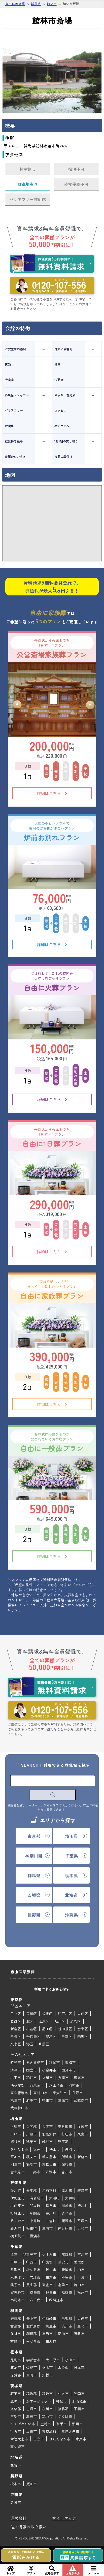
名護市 (15, 2502)
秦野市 (66, 2220)
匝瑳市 (66, 2277)
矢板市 (47, 2374)
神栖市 (61, 2401)
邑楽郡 (66, 2318)
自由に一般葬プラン (52, 1441)
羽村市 (73, 2085)
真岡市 (31, 2374)
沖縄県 (16, 2494)
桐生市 (51, 2326)
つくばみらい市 (22, 2423)
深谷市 (66, 2164)
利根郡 (31, 2333)
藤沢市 (15, 2228)
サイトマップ (64, 2518)
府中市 (31, 2100)
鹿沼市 (15, 2367)
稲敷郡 (31, 2393)
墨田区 (47, 2028)
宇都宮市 (33, 2359)
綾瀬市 (82, 2190)
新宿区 (15, 2028)
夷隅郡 (66, 2254)
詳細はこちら (52, 793)
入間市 (47, 2126)
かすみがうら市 (38, 2401)
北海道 (16, 2457)
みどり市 (33, 2341)
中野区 (66, 2036)
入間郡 (31, 2126)
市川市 (82, 2254)
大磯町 (54, 2198)
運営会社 (18, 2518)
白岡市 (70, 2149)
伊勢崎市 (49, 2318)
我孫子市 (30, 2254)
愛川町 (15, 2190)
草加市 (15, 2156)
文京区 (15, 2043)
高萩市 (31, 2416)
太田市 (82, 2318)
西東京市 (37, 2085)
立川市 (47, 2077)
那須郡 (63, 2367)
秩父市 (31, 2156)
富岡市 (47, 2333)
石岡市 (15, 2393)
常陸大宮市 (19, 2438)
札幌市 (15, 2465)
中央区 (15, 2036)
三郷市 (35, 2171)
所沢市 (66, 2156)
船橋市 (66, 2292)
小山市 (70, 2359)
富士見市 (17, 2171)
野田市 (51, 2292)
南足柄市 (65, 2228)
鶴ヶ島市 (49, 2156)
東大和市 (60, 2092)
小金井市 (49, 2070)
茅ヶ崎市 (17, 2220)
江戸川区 (65, 2013)
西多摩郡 (17, 2085)
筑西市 (47, 2416)
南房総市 (17, 2299)
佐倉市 (51, 2277)
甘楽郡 (15, 2326)
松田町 (31, 2228)
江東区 (44, 2021)
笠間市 (79, 2393)
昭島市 (15, 2062)
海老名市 (37, 2198)
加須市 (82, 2126)
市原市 (15, 2262)
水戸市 (81, 2438)
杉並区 (31, 2028)
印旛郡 (47, 2262)
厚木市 (66, 2190)
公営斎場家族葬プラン (52, 647)
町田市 (47, 2100)
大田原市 (53, 2359)
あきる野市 (35, 2062)
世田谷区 (65, 2028)
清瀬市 (15, 2070)
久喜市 (82, 2134)
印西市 (31, 2262)
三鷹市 (63, 2100)
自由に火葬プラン (52, 981)
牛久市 (63, 2393)
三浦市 (47, 2228)
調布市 (79, 2077)
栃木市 (47, 2367)
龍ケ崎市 (17, 2446)
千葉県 (16, 2246)
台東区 (82, 2028)
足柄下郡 (49, 2190)
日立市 (38, 2438)
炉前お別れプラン (52, 830)
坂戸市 (38, 2149)
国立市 (31, 2070)
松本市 (15, 2483)
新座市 (82, 2156)
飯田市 (31, 2483)
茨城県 (16, 2385)
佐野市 (31, 2367)
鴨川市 (51, 2269)
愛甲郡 (31, 2190)
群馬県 (16, 2310)
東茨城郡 (49, 2431)
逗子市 (66, 2213)
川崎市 (66, 2205)
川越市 (31, 2134)
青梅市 (70, 2062)
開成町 (35, 2205)
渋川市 (66, 2326)
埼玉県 (16, 2118)
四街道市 (56, 2299)
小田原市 (17, 2205)
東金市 (47, 2284)
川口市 (15, 2134)
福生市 (15, 2100)
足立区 (15, 2013)
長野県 (16, 2476)
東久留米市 (19, 2092)
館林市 (15, 2333)
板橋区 (47, 2013)
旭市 (13, 2254)
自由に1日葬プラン (52, 1137)
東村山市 (40, 2092)
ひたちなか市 (59, 2438)
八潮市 (51, 2171)
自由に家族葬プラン (52, 1289)
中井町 (35, 2220)
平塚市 (82, 2220)
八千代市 (37, 2299)
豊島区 (51, 2036)
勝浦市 (66, 2269)
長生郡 (31, 2284)
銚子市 (15, 2284)
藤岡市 (79, 2333)
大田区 (82, 2013)
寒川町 (51, 2213)
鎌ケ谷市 (33, 2269)
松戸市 (82, 2292)
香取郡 (79, 2262)
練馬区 (82, 2036)
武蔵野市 (81, 2100)
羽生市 (15, 2164)
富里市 (63, 2284)
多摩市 (63, 2077)
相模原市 (17, 2213)
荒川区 (31, 2013)
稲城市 (54, 2062)
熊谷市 (15, 2141)
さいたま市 (19, 2149)
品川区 (59, 2021)
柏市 (80, 2269)
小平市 (15, 2077)
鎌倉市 (51, 2205)
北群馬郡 (33, 2326)
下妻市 (79, 2408)
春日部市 (65, 2126)
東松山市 (49, 2164)
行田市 (66, 2134)
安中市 (31, 2318)
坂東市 (31, 2431)
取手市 (61, 2423)
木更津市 (17, 2277)
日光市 (79, 2367)
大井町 (70, 2198)
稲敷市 (47, 2393)
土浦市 (45, 2423)
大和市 (82, 2228)
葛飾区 (15, 2021)
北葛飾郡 (49, 2134)
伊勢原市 (17, 2198)
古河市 (31, 2408)
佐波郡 (51, 2341)
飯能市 (31, 2164)
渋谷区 (75, 2021)
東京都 (16, 1999)
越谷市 (47, 2141)
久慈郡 (15, 2408)
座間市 (35, 2213)
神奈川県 (18, 2182)
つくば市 (65, 2416)
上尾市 (15, 2126)
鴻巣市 (31, 2141)
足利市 (15, 2359)
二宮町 (51, 2220)
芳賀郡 (15, 2374)
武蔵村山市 (19, 2107)
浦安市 (63, 2262)
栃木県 (16, 2352)
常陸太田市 (70, 2431)
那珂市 (77, 2423)
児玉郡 (63, 2141)
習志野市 (17, 2292)
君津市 (35, 2277)
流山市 (79, 2284)
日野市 (77, 2092)
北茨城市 (79, 2401)
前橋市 (15, 2341)
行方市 (15, 2431)
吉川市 (66, 2171)
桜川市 (47, 2408)
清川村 (82, 2205)
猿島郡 (63, 2408)
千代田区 (33, 2036)
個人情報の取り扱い (28, 2527)
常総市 (15, 2416)
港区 (29, 2043)
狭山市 (54, 2149)
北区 (29, 2021)
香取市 (15, 2269)
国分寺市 (68, 2070)
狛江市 (31, 2077)
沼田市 (63, 2333)
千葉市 (82, 2277)
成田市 (35, 2292)
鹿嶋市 (15, 2401)
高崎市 (82, 2326)
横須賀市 (17, 2235)
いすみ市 (49, 2254)
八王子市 (56, 2085)
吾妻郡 (15, 2318)
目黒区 (44, 2043)
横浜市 (35, 2235)
